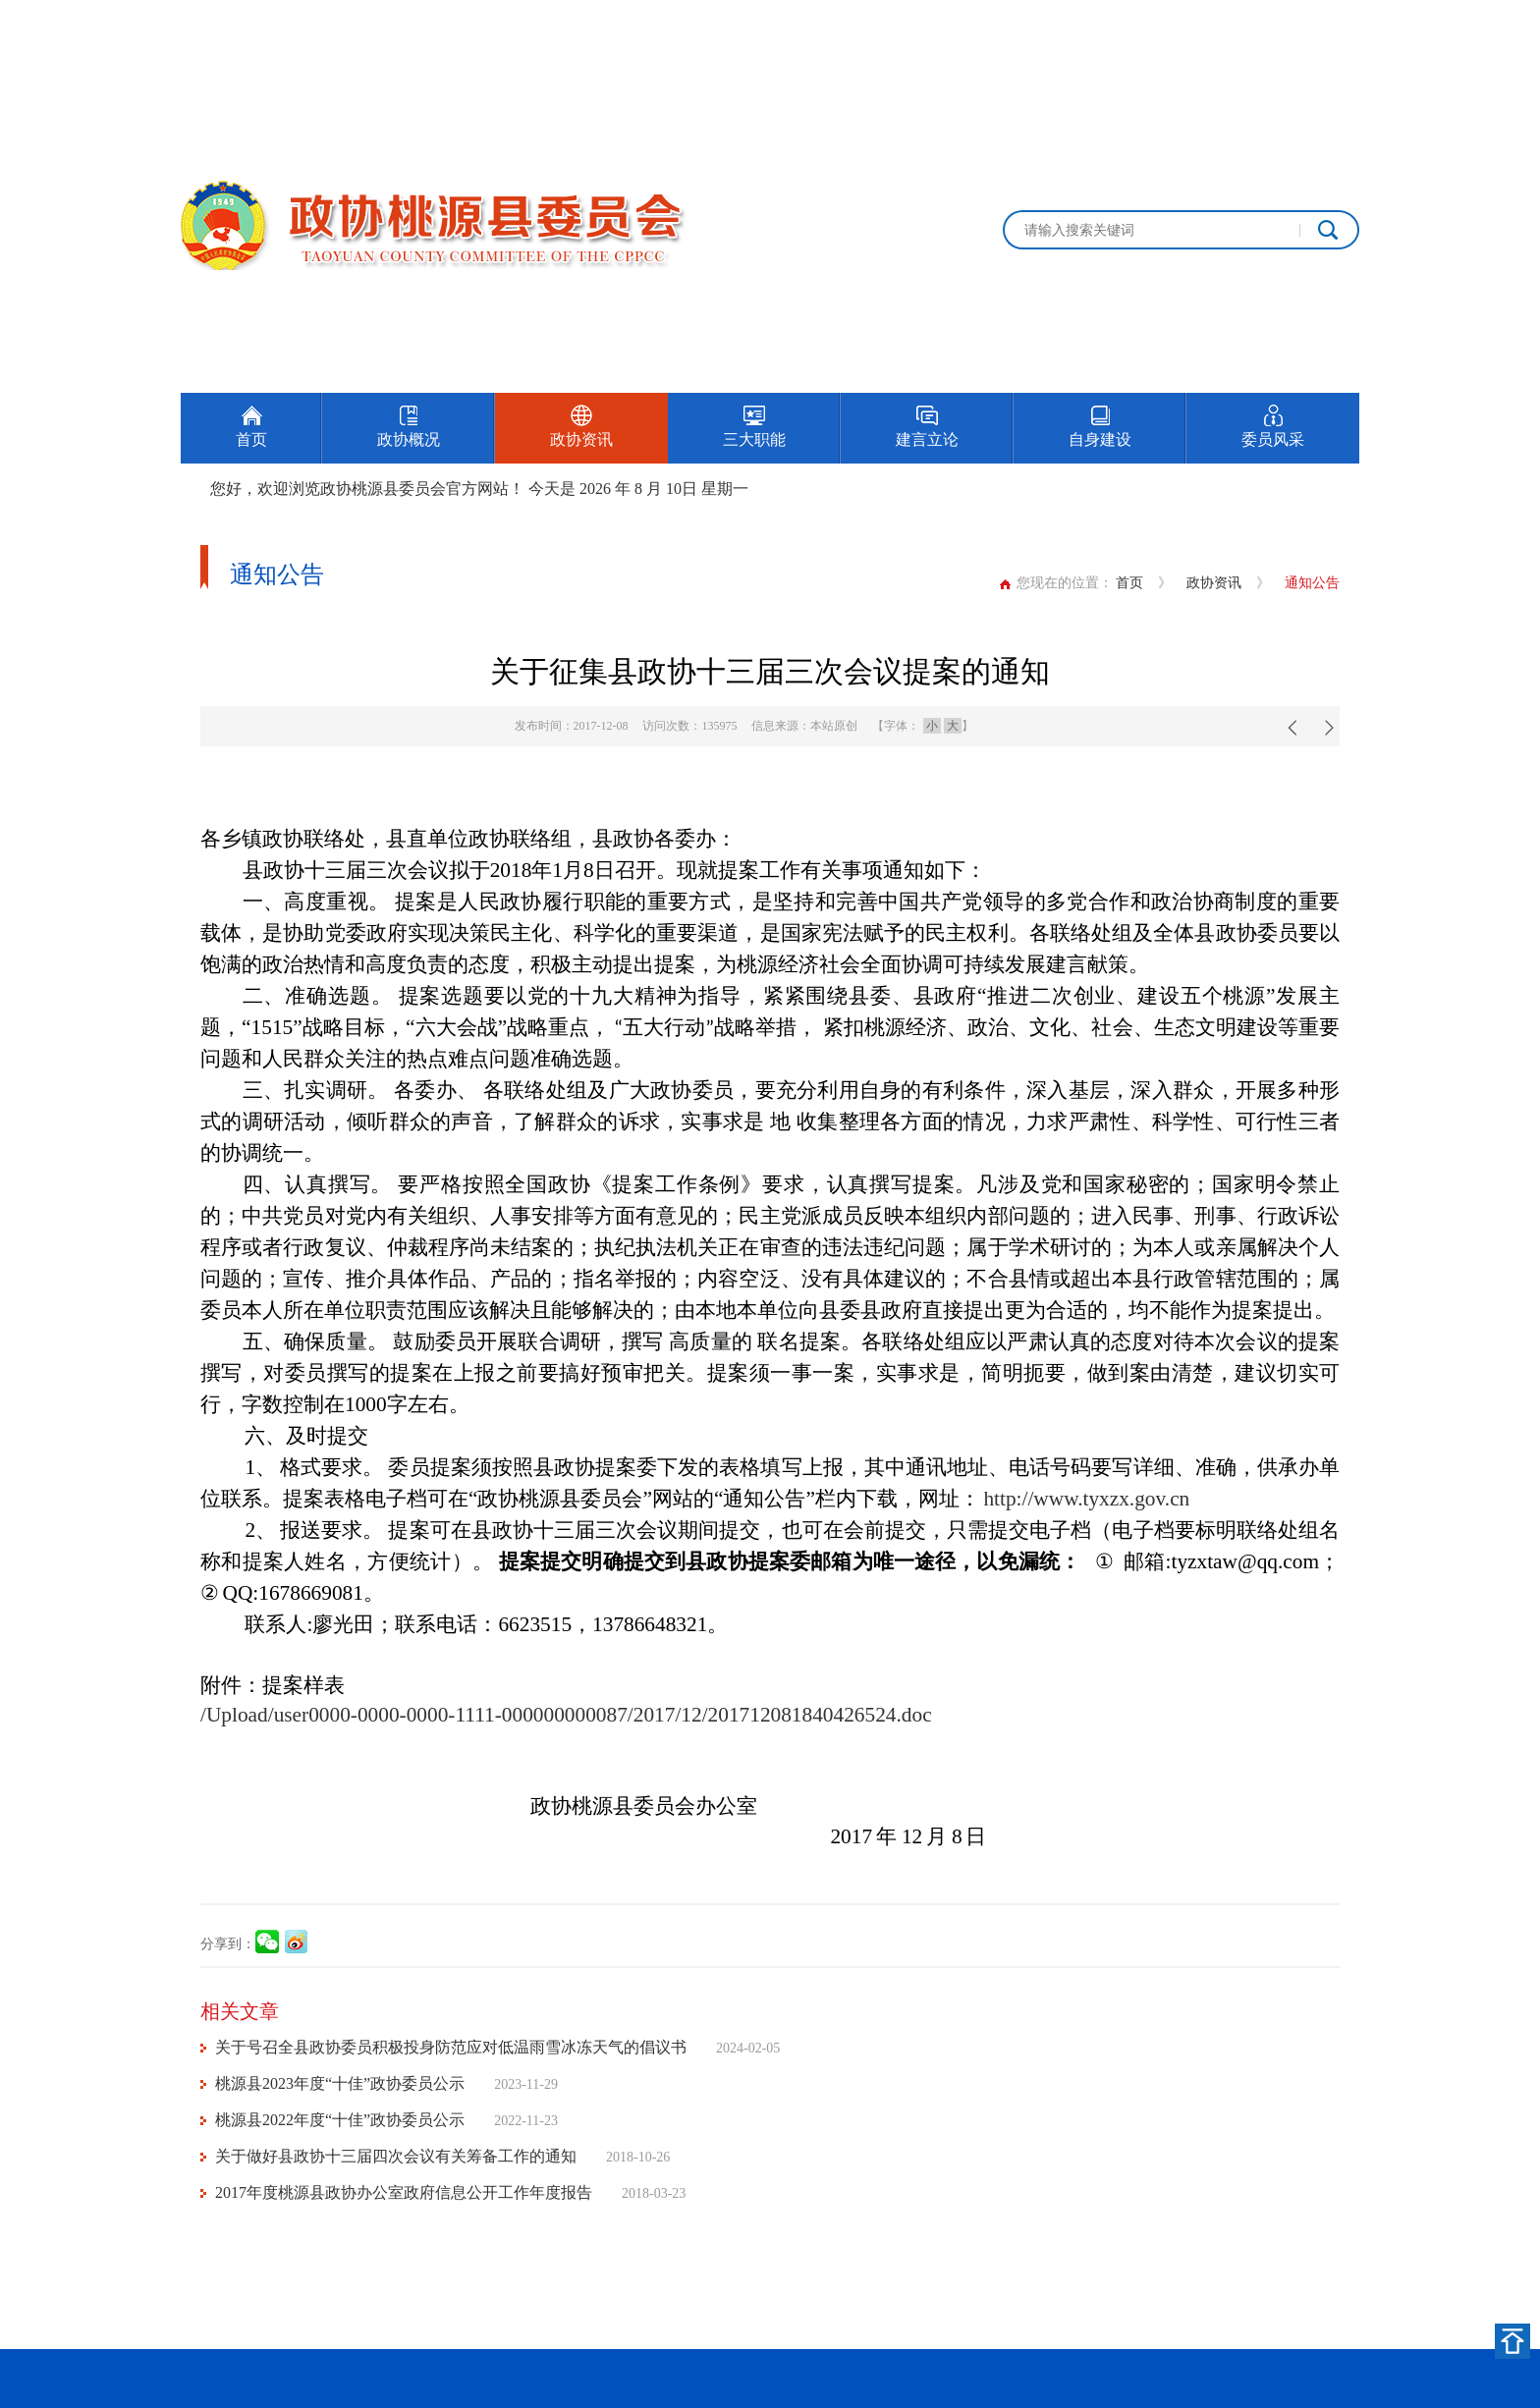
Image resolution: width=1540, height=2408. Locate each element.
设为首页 (1245, 22)
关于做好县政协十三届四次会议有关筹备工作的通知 (396, 2156)
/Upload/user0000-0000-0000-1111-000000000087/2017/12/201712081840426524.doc (566, 1714)
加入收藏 (1331, 22)
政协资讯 (1213, 582)
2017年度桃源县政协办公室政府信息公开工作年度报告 (403, 2192)
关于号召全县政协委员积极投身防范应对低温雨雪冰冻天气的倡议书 (451, 2047)
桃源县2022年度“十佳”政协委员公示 (340, 2119)
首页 (1129, 582)
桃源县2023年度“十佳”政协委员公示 (340, 2083)
